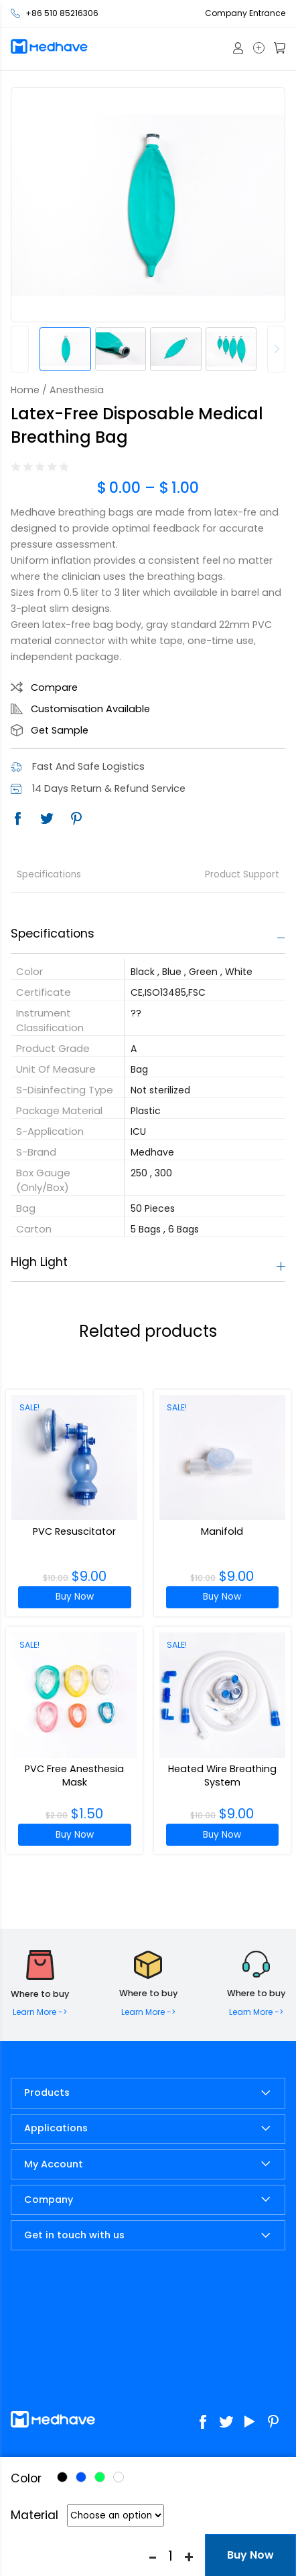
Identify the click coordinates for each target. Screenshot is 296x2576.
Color (26, 2478)
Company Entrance (245, 13)
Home (25, 390)
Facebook (17, 818)
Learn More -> (40, 2012)
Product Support (242, 874)
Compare (54, 687)
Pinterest (76, 818)
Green (99, 2477)
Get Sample (59, 730)
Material (34, 2515)
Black (62, 2477)
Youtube (250, 2421)
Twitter (47, 818)
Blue (81, 2477)
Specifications (49, 874)
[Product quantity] (170, 2555)
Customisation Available (90, 709)
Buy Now (75, 1596)
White (118, 2477)
